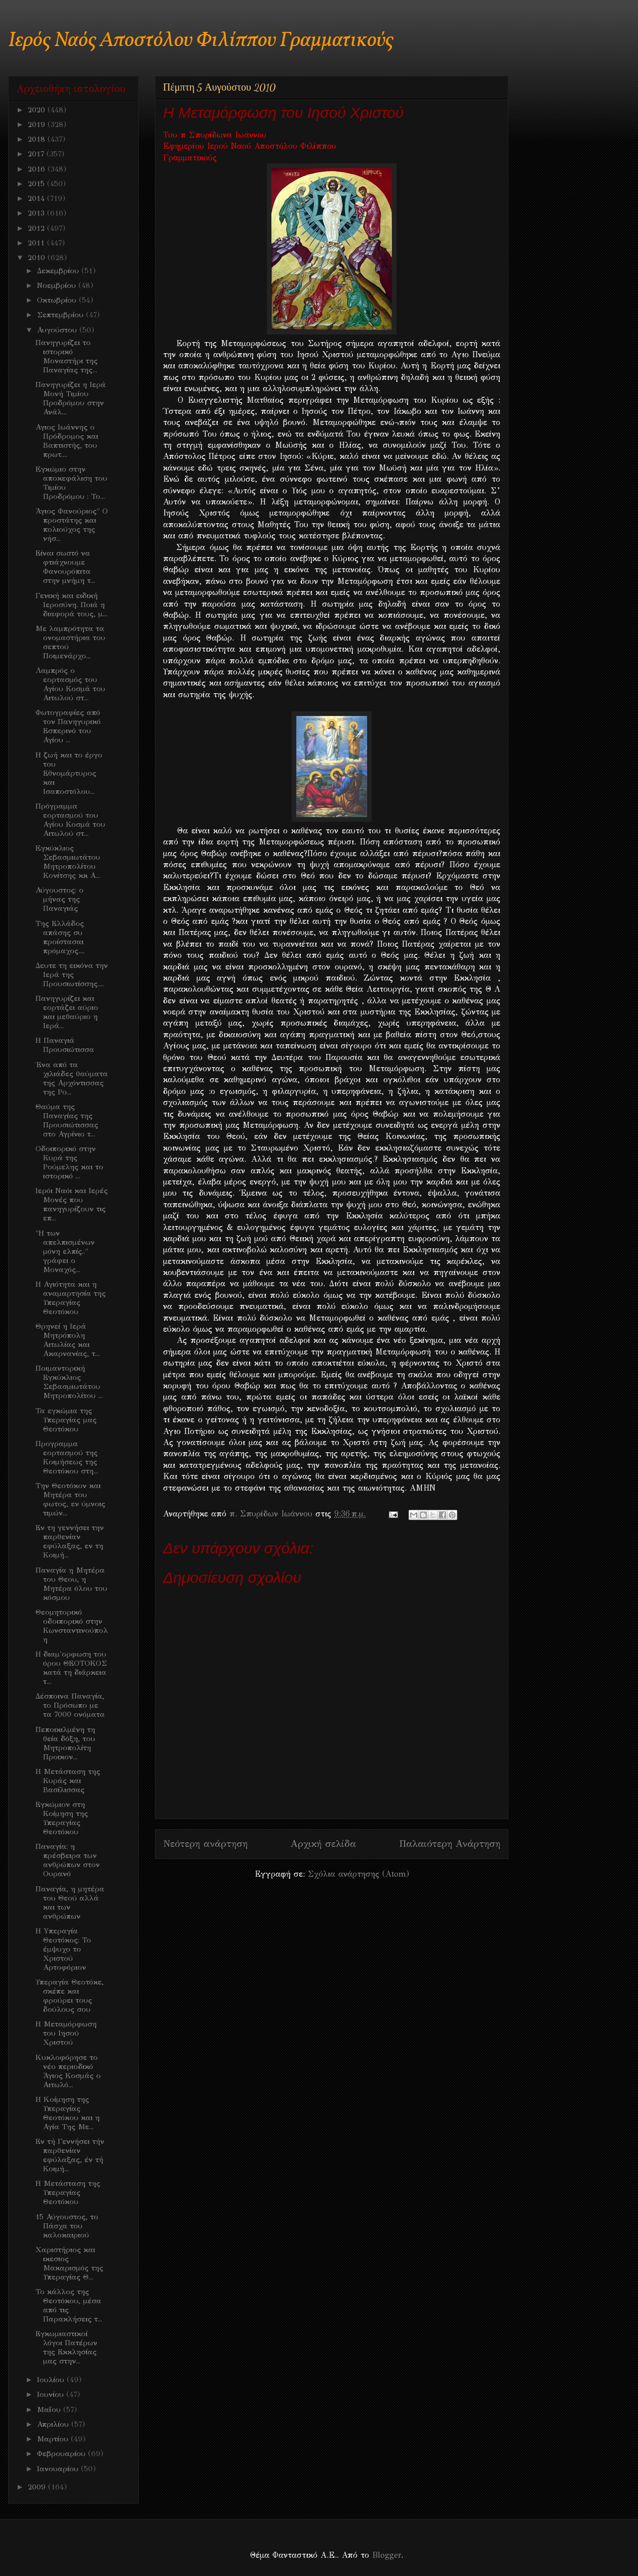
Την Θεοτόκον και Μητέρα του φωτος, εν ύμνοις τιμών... (70, 1499)
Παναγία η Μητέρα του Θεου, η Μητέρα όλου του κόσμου (71, 1584)
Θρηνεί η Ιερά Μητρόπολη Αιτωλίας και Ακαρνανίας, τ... (67, 1340)
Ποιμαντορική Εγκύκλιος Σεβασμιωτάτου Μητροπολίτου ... (69, 1382)
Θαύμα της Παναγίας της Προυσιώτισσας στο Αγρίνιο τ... (66, 1120)
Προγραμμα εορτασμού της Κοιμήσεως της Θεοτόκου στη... (66, 1457)
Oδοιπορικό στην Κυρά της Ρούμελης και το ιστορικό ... (69, 1162)
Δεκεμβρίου (59, 270)
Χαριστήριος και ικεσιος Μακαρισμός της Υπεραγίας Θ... (69, 2263)
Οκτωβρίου (58, 300)
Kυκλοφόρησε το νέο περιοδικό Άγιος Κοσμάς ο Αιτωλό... (68, 2071)
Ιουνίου (51, 2394)
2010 (38, 257)
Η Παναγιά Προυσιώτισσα (64, 1045)
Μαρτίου (54, 2438)
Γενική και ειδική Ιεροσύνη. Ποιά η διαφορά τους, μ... (71, 604)
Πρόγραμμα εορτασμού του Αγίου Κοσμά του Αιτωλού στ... (70, 819)
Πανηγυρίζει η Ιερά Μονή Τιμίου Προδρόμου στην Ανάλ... (70, 398)
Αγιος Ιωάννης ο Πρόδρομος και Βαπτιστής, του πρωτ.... (66, 441)
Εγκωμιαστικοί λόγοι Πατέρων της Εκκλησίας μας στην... (66, 2347)
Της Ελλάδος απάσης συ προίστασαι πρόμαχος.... (60, 937)
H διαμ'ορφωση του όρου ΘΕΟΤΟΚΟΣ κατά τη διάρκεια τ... (71, 1668)
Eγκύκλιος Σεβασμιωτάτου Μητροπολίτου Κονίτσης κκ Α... (67, 861)
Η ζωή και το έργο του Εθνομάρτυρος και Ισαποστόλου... (68, 773)
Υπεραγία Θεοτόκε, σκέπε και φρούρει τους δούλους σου (69, 1995)
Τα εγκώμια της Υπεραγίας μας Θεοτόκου (66, 1419)
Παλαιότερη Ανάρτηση (449, 1843)
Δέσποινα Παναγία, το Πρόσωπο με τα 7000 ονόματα (70, 1705)
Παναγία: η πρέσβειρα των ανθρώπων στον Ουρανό (67, 1860)
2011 (37, 242)
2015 (37, 183)
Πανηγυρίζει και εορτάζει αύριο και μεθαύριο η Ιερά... (66, 1012)
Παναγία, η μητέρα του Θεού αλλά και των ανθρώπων (69, 1902)
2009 (38, 2486)
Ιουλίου (52, 2379)
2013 (37, 213)
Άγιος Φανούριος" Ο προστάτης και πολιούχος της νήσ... (71, 524)
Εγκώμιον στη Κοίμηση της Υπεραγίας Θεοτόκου (61, 1818)
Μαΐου (50, 2409)
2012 (37, 228)
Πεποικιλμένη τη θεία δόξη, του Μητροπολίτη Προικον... (65, 1743)
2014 (37, 198)
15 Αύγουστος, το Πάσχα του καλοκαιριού (66, 2226)
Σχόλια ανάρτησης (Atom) (358, 1874)
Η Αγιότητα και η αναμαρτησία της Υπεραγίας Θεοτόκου (70, 1298)
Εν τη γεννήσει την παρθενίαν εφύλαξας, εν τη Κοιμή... (69, 1541)
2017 (37, 153)
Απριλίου (54, 2424)
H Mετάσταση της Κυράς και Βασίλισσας (67, 1780)
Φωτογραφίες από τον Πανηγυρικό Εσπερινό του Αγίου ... (68, 726)
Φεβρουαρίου (62, 2453)
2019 (38, 124)
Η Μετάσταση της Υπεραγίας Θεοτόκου (67, 2192)
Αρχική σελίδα (323, 1843)
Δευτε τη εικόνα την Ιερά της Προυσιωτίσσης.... (71, 974)
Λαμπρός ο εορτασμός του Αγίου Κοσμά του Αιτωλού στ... (70, 684)
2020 (38, 109)
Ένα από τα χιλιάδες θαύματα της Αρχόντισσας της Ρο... (71, 1078)
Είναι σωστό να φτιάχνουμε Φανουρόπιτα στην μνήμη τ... (65, 566)
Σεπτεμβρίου (61, 314)
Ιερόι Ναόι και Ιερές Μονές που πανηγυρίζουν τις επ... (71, 1204)
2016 (38, 169)
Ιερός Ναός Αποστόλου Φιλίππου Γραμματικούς (200, 40)
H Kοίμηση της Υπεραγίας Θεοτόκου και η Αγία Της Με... (67, 2113)
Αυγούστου (58, 329)
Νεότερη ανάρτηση (205, 1843)
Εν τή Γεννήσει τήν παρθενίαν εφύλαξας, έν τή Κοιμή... (69, 2155)
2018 (38, 139)
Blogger (386, 2555)
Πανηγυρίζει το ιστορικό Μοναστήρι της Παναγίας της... (66, 356)
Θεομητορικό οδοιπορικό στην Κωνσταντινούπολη (71, 1626)
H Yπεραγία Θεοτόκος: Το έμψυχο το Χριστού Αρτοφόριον (63, 1949)
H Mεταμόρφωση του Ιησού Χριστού (66, 2033)
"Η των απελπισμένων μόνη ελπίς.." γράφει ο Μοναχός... (65, 1251)
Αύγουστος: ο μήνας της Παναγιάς (59, 899)
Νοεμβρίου (57, 285)
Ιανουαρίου (59, 2468)
